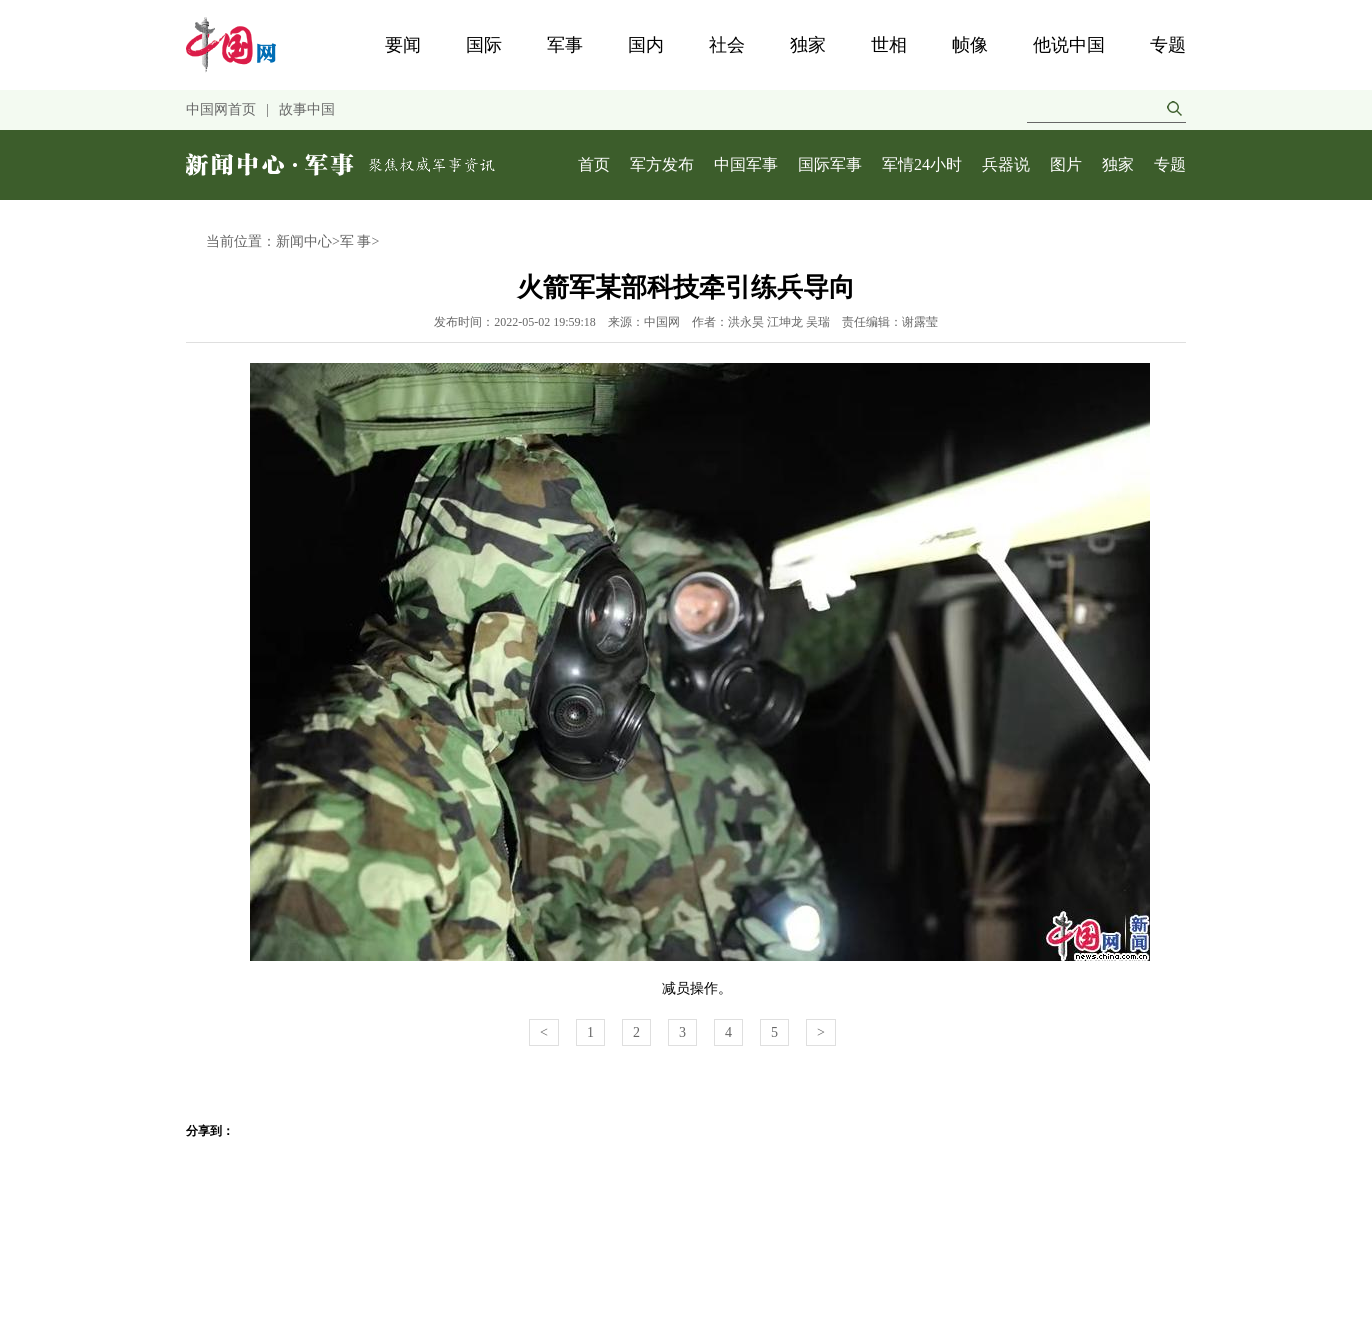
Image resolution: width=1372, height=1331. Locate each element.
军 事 (356, 241)
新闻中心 (304, 241)
